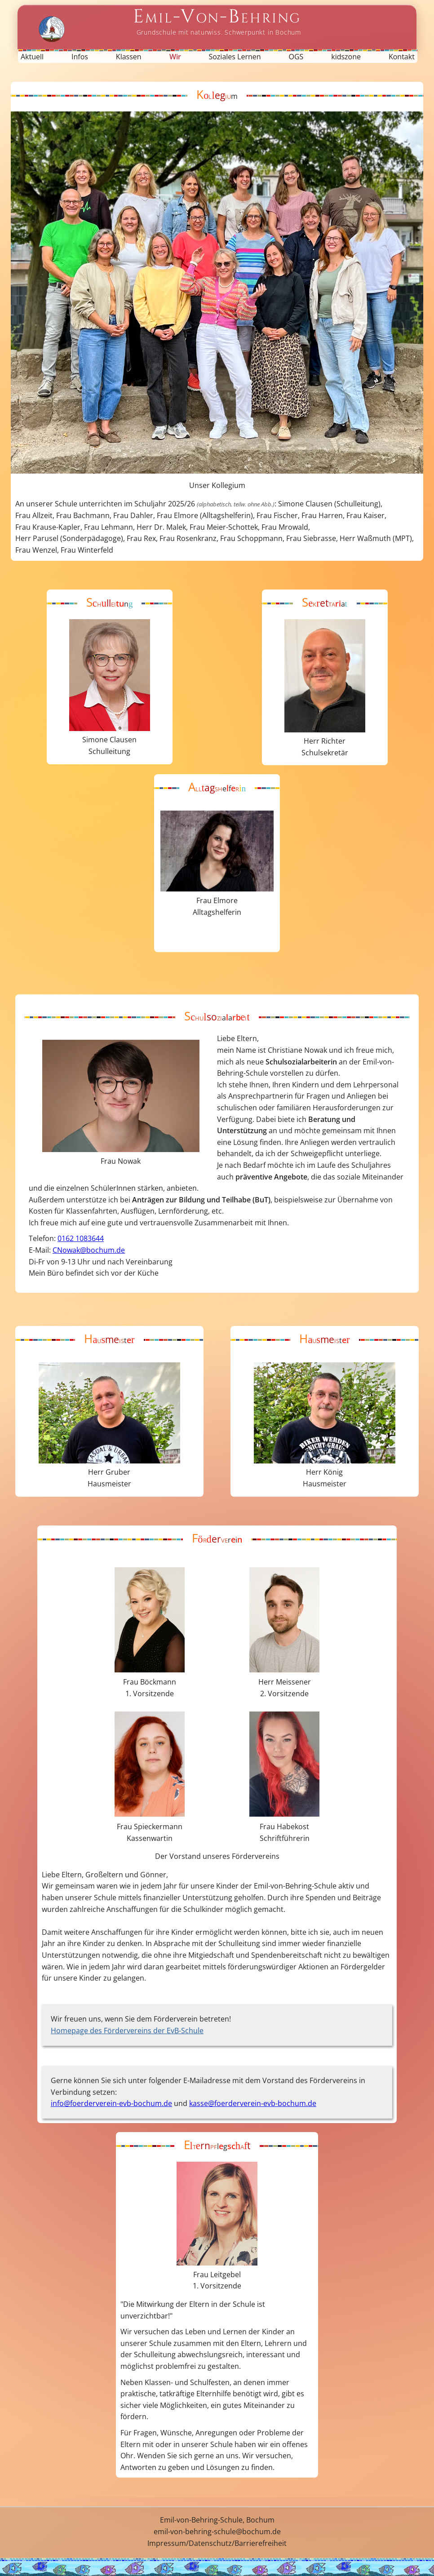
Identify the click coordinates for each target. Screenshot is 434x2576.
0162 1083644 (81, 1238)
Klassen (129, 57)
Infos (79, 57)
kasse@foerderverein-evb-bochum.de (252, 2103)
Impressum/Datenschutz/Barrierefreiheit (217, 2543)
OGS (295, 57)
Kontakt (402, 57)
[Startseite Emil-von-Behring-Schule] (217, 21)
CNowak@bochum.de (89, 1250)
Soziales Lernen (234, 57)
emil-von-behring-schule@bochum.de (217, 2531)
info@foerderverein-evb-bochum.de (111, 2103)
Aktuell (32, 57)
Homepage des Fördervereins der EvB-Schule (127, 2030)
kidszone (346, 57)
